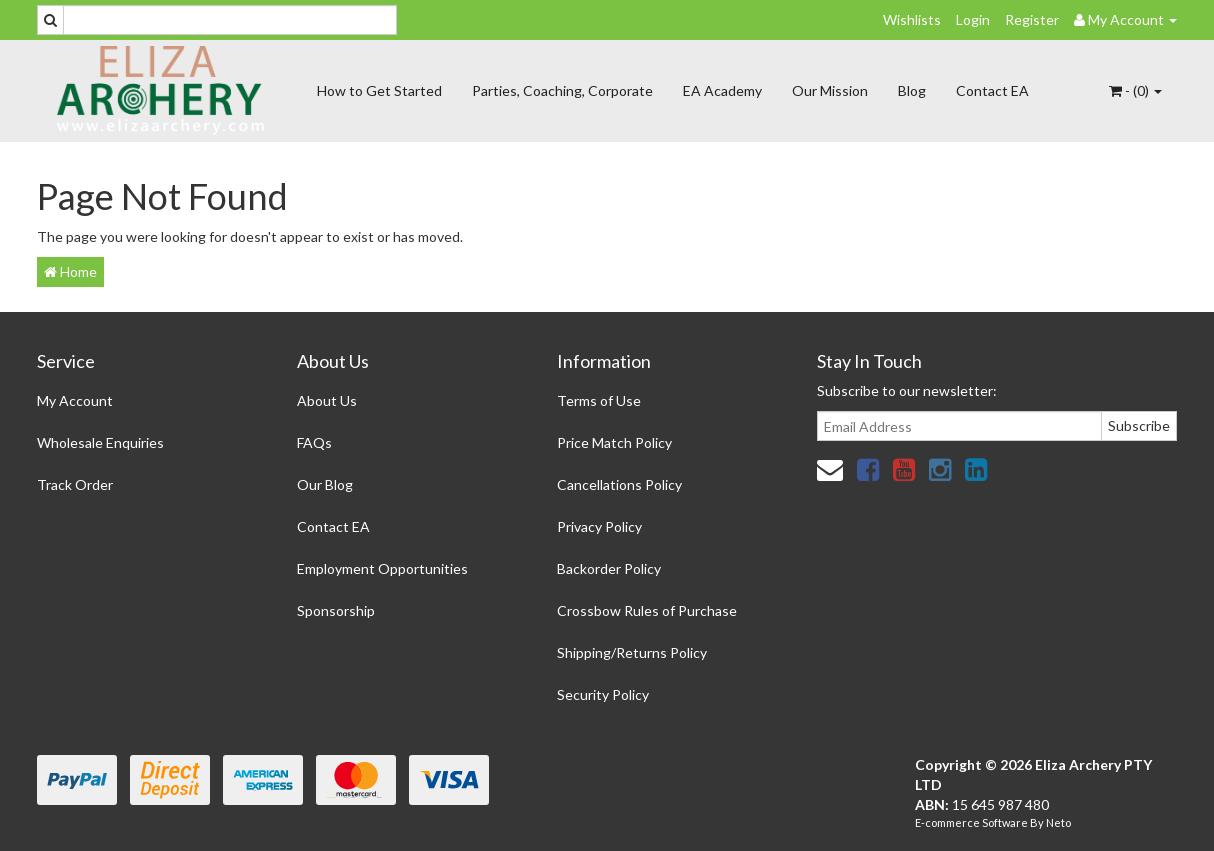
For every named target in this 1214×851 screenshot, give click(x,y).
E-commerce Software (971, 822)
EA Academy (722, 90)
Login (973, 19)
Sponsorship (336, 610)
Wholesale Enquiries (100, 442)
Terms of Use (599, 400)
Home (70, 271)
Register (1032, 19)
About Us (327, 400)
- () (1135, 90)
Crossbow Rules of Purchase (647, 610)
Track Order (75, 484)
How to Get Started (379, 90)
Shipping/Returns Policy (632, 652)
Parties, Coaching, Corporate (562, 90)
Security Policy (603, 694)
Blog (912, 90)
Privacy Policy (599, 526)
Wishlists (912, 19)
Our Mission (830, 90)
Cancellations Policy (619, 484)
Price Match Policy (614, 442)
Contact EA (992, 90)
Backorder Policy (609, 568)
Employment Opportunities (382, 568)
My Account (75, 400)
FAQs (314, 442)
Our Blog (325, 484)
